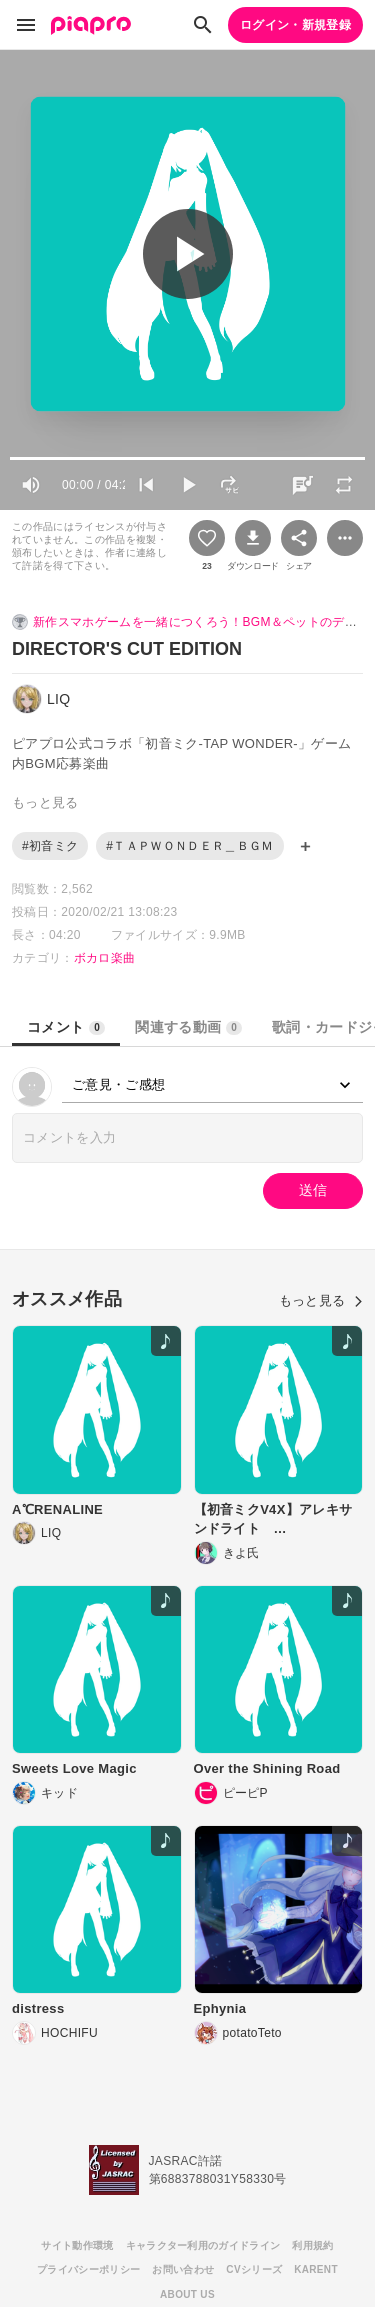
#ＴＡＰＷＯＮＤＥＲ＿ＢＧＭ (189, 846)
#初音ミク (50, 846)
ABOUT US (187, 2294)
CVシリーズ (254, 2269)
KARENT (316, 2269)
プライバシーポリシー (88, 2269)
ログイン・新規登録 (295, 25)
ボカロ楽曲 (105, 958)
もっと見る (321, 1300)
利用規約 (312, 2245)
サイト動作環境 (77, 2245)
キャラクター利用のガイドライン (203, 2245)
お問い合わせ (183, 2269)
